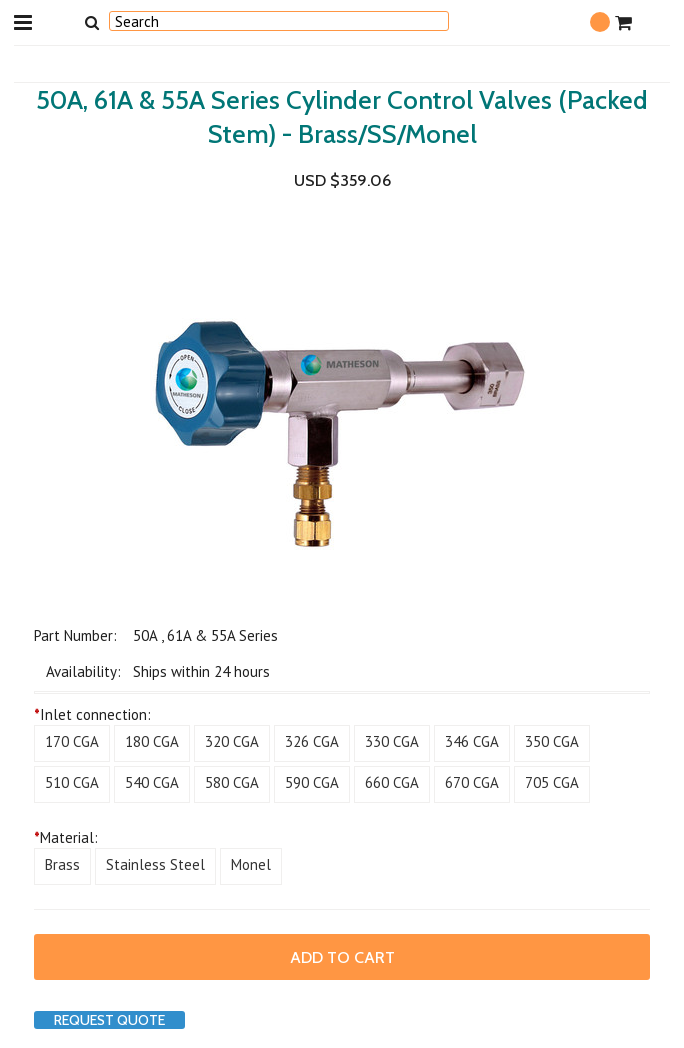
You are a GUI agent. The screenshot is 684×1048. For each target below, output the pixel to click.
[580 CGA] (232, 784)
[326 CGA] (312, 743)
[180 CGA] (152, 743)
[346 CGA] (472, 743)
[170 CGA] (72, 743)
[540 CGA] (152, 784)
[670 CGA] (472, 784)
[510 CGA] (72, 784)
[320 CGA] (232, 743)
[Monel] (251, 866)
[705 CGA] (552, 784)
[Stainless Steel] (155, 866)
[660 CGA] (392, 784)
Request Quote (109, 1020)
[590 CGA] (312, 784)
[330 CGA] (392, 743)
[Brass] (62, 866)
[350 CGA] (552, 743)
